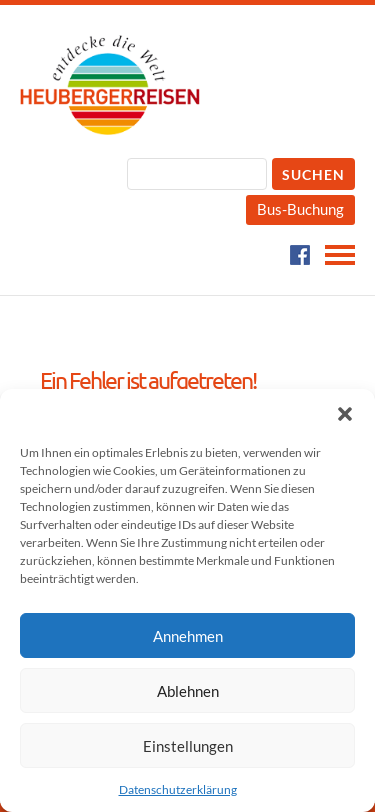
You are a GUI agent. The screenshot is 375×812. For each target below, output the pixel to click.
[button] (345, 414)
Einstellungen (188, 746)
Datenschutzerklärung (178, 789)
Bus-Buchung (300, 209)
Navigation (340, 255)
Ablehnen (188, 691)
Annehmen (188, 636)
